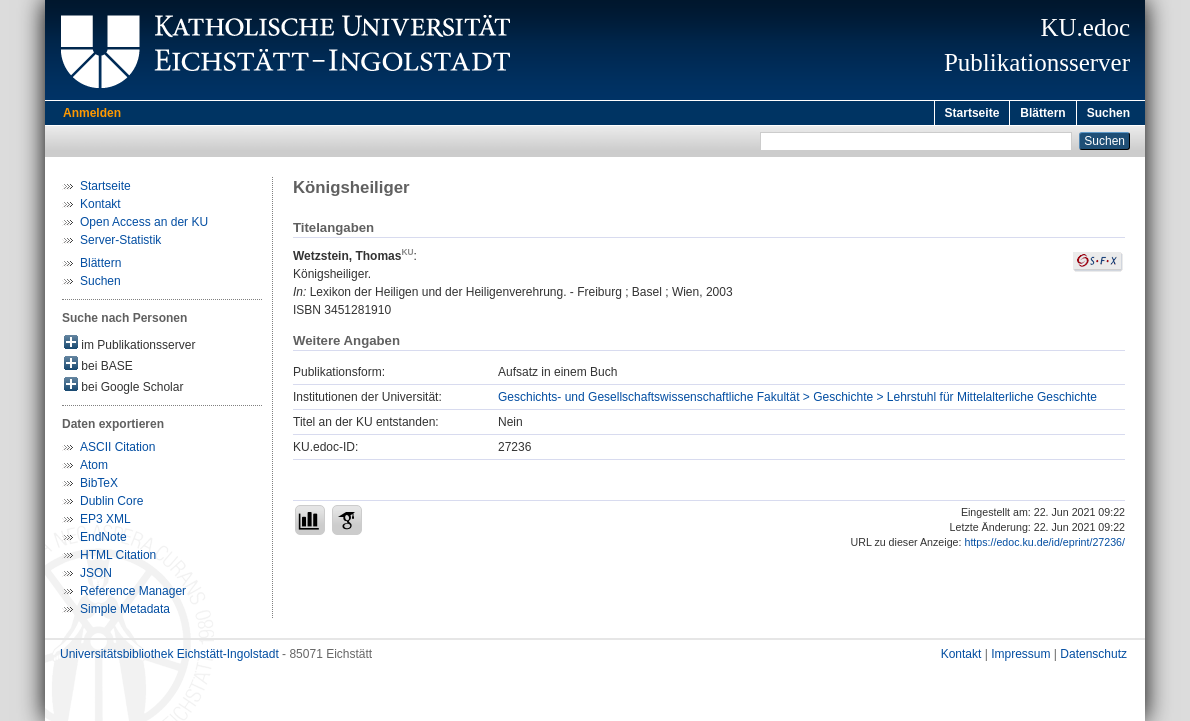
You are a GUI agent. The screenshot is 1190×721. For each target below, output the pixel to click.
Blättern (1042, 113)
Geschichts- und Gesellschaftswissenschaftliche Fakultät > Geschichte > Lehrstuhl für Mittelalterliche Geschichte (797, 400)
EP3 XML (105, 522)
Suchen (1108, 113)
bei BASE (98, 367)
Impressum (1020, 657)
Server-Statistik (120, 243)
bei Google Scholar (123, 388)
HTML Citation (118, 558)
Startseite (972, 113)
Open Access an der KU (144, 225)
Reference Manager (133, 594)
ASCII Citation (117, 450)
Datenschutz (1093, 657)
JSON (96, 576)
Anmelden (92, 113)
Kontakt (100, 207)
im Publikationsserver (129, 346)
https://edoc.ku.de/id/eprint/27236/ (1044, 545)
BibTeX (99, 486)
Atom (94, 468)
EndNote (103, 540)
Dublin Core (111, 504)
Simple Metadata (125, 612)
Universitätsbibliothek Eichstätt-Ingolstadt (169, 657)
